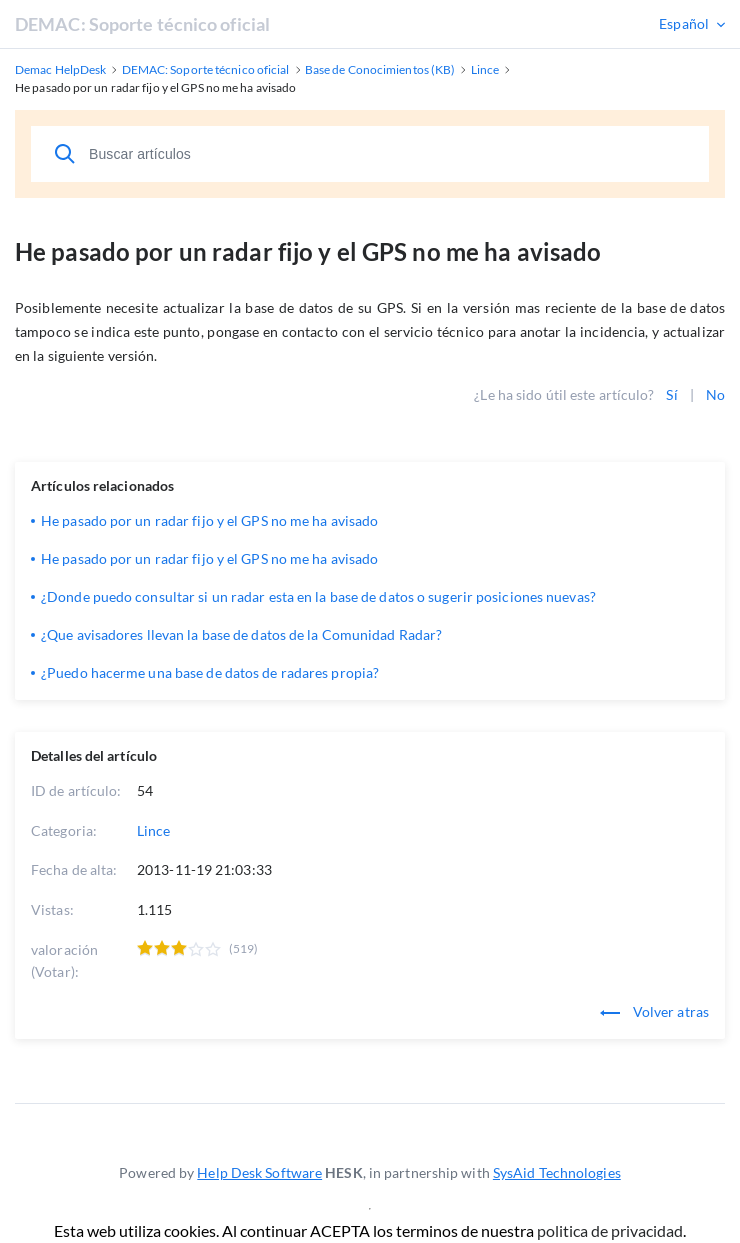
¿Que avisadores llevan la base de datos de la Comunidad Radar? (241, 634)
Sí (671, 394)
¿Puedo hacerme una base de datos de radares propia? (210, 672)
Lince (154, 830)
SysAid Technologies (557, 1172)
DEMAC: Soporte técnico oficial (142, 24)
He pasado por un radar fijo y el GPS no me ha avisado (209, 520)
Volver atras (654, 1011)
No (715, 394)
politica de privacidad (610, 1230)
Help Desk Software (259, 1172)
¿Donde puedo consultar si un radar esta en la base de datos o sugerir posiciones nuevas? (318, 596)
